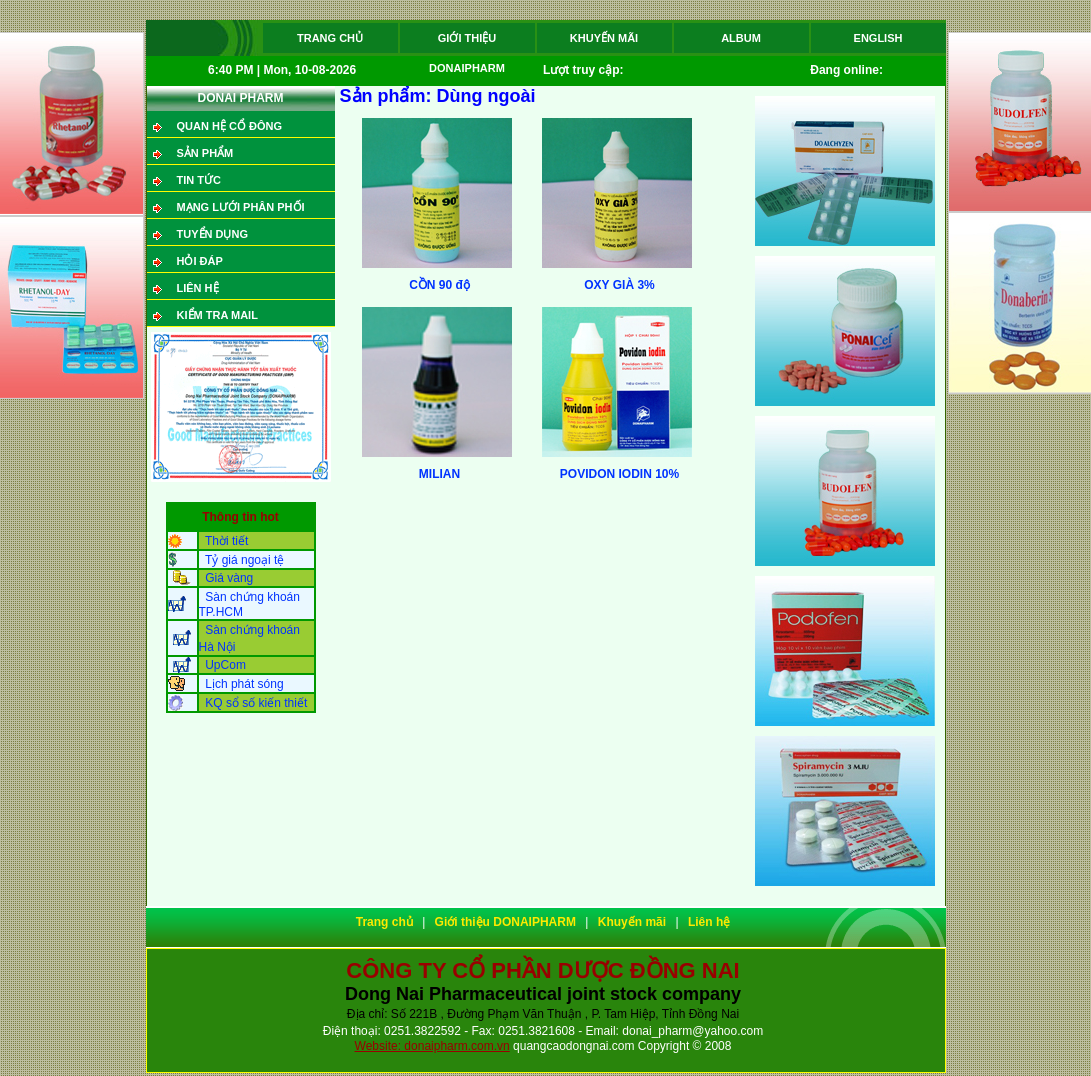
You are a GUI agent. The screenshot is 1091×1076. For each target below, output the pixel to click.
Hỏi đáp (200, 261)
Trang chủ (330, 38)
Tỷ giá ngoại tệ (244, 560)
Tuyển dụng (212, 234)
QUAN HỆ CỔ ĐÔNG (229, 126)
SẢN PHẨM (205, 153)
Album (741, 38)
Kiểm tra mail (217, 315)
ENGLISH (878, 38)
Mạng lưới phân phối (241, 207)
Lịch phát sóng (244, 684)
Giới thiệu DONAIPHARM (467, 42)
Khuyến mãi (604, 38)
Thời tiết (226, 541)
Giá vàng (229, 578)
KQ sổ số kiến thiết (256, 703)
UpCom (225, 665)
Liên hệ (198, 288)
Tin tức (199, 180)
